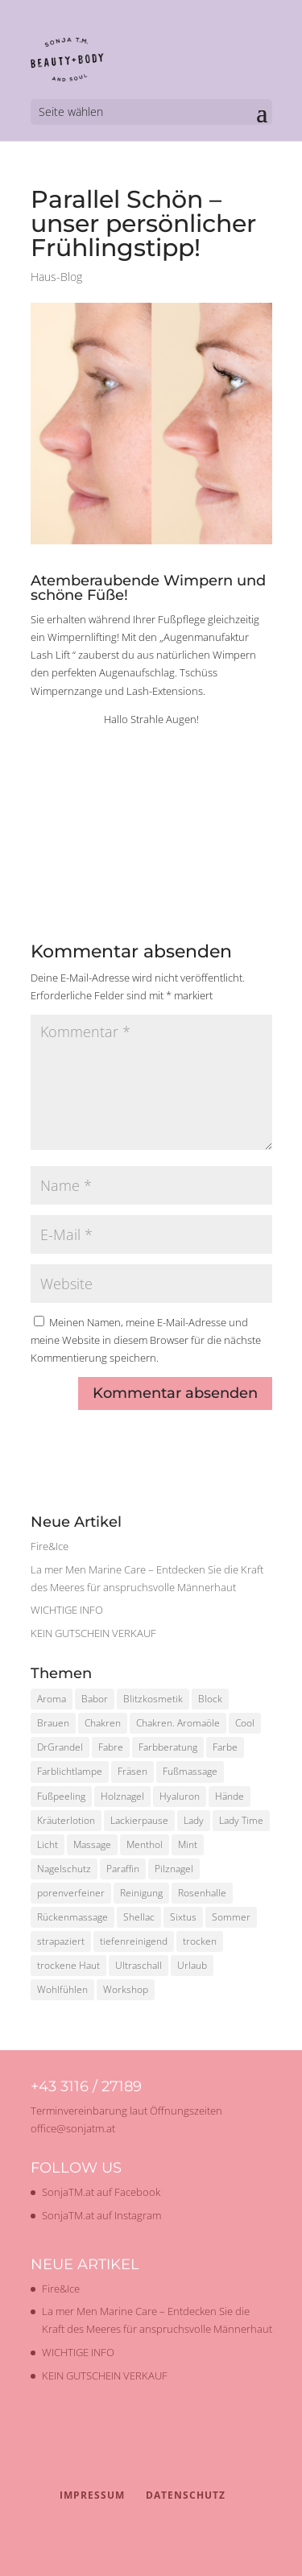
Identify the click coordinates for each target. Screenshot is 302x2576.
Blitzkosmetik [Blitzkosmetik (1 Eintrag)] (153, 1699)
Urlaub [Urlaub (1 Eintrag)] (192, 1965)
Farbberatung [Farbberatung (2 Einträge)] (168, 1747)
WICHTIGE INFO (67, 1609)
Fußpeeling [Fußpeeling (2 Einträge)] (61, 1796)
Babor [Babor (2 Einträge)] (94, 1699)
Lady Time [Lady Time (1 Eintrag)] (241, 1820)
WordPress (151, 2555)
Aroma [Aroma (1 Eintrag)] (51, 1699)
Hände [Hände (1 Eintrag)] (229, 1796)
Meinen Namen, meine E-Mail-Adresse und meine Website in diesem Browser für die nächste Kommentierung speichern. (146, 1340)
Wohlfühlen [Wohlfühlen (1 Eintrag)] (62, 1989)
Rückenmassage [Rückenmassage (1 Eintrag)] (72, 1917)
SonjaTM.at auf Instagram (101, 2215)
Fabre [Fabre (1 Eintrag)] (110, 1747)
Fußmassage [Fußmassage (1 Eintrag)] (190, 1771)
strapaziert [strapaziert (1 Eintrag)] (61, 1941)
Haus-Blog (56, 276)
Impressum (92, 2495)
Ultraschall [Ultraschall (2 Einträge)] (138, 1965)
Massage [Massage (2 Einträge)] (92, 1844)
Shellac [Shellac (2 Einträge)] (139, 1917)
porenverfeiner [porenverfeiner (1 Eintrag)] (71, 1893)
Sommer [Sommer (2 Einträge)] (231, 1917)
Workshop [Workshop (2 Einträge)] (125, 1989)
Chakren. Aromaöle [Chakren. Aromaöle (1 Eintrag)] (178, 1723)
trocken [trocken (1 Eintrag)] (200, 1941)
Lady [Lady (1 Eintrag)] (194, 1820)
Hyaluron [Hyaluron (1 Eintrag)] (179, 1796)
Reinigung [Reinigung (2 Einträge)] (141, 1893)
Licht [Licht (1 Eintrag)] (47, 1844)
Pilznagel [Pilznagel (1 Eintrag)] (174, 1868)
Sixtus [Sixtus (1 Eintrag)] (183, 1917)
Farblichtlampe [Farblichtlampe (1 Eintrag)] (69, 1771)
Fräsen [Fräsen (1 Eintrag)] (132, 1771)
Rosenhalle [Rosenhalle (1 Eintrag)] (202, 1893)
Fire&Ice (49, 1546)
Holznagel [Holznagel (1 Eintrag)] (122, 1796)
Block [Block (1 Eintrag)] (210, 1699)
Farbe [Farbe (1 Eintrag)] (225, 1747)
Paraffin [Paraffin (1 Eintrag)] (122, 1868)
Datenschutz (185, 2495)
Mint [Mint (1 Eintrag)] (187, 1844)
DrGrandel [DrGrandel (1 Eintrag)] (60, 1747)
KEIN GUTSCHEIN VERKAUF (93, 1633)
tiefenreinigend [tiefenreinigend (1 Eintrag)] (134, 1941)
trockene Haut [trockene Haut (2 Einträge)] (68, 1965)
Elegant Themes (148, 2537)
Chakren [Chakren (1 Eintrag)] (103, 1723)
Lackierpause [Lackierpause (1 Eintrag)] (139, 1820)
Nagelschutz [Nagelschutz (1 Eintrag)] (64, 1868)
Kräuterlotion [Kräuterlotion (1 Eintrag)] (66, 1820)
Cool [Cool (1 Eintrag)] (244, 1723)
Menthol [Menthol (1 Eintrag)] (144, 1844)
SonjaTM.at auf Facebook (101, 2192)
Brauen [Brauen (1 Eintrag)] (53, 1723)
